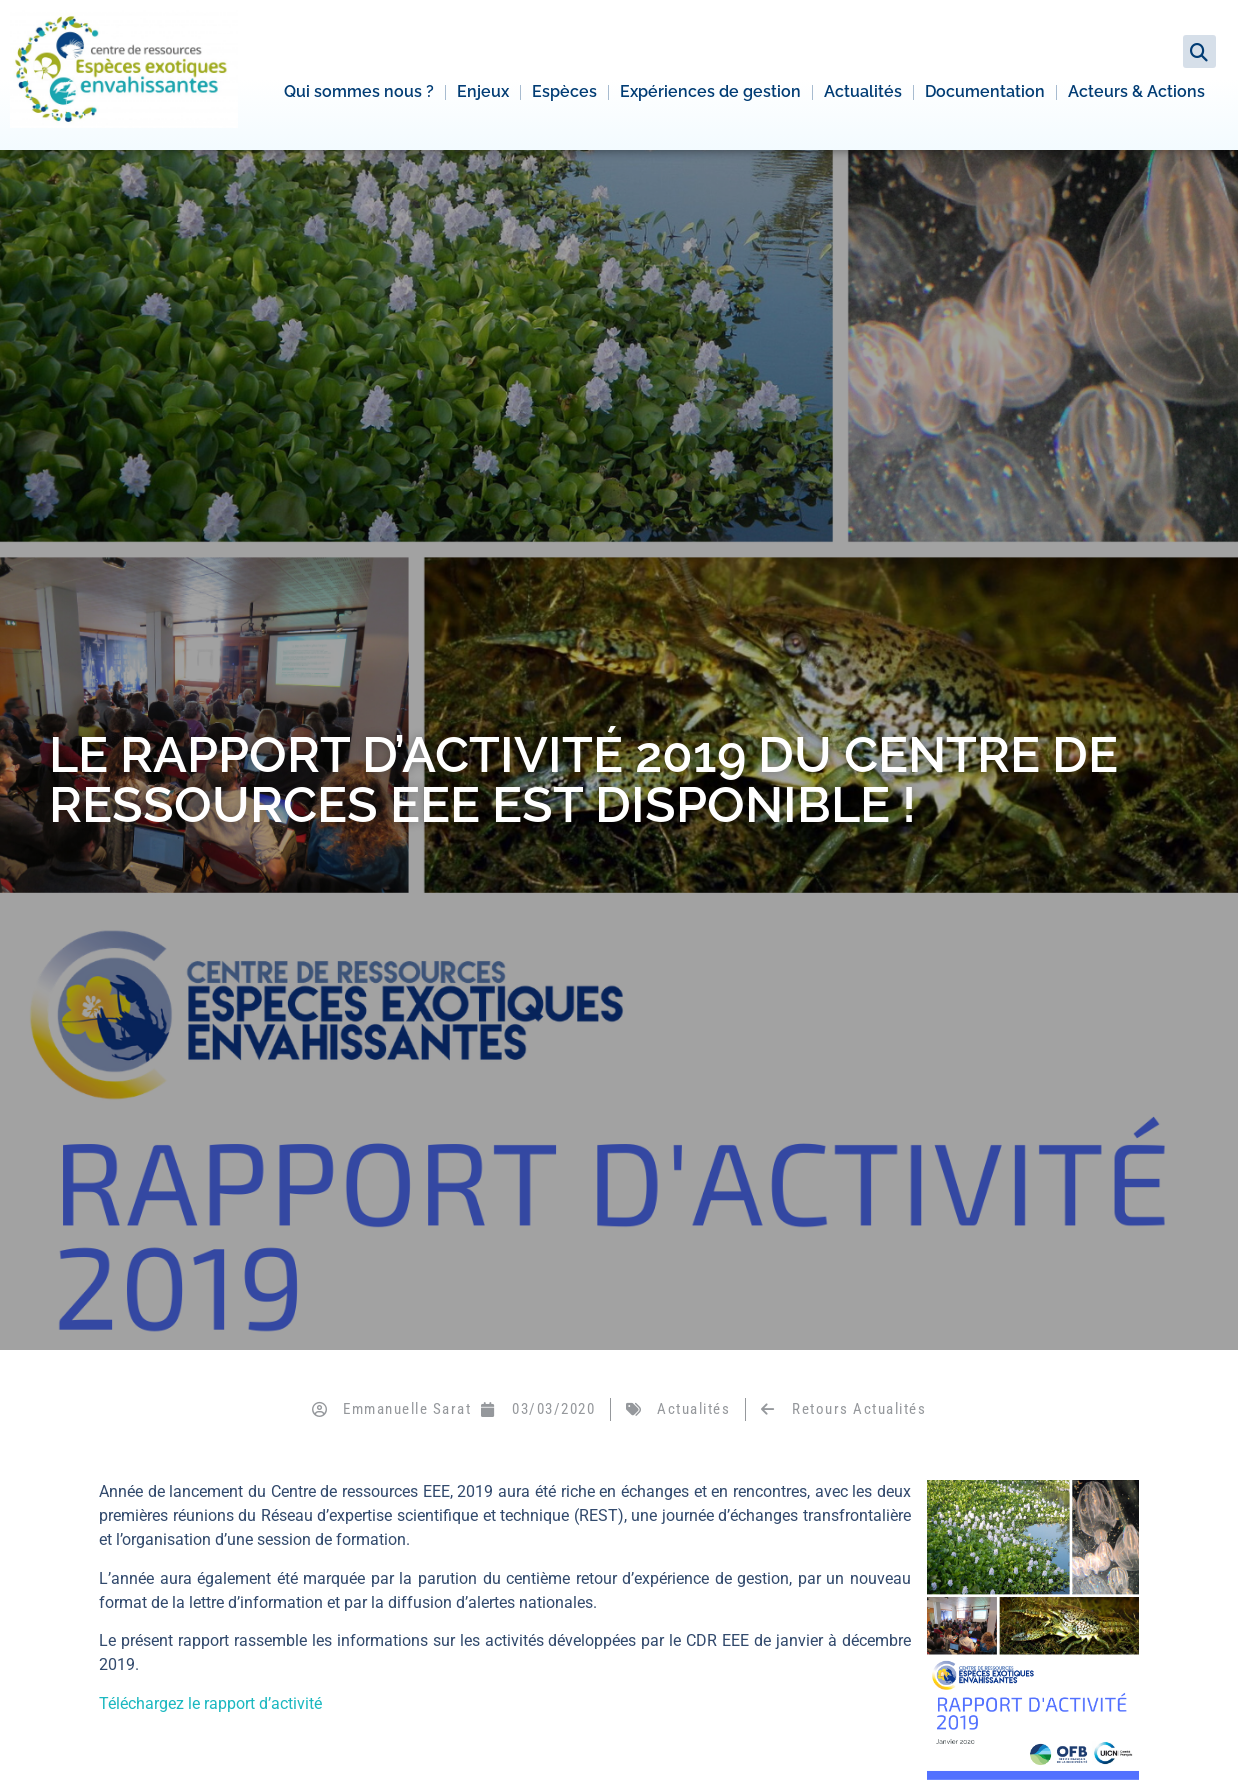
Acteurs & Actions (1136, 91)
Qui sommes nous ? (359, 91)
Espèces (564, 91)
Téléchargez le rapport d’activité (210, 1703)
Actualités (863, 91)
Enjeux (483, 91)
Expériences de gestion (710, 91)
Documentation (985, 91)
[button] (1199, 51)
